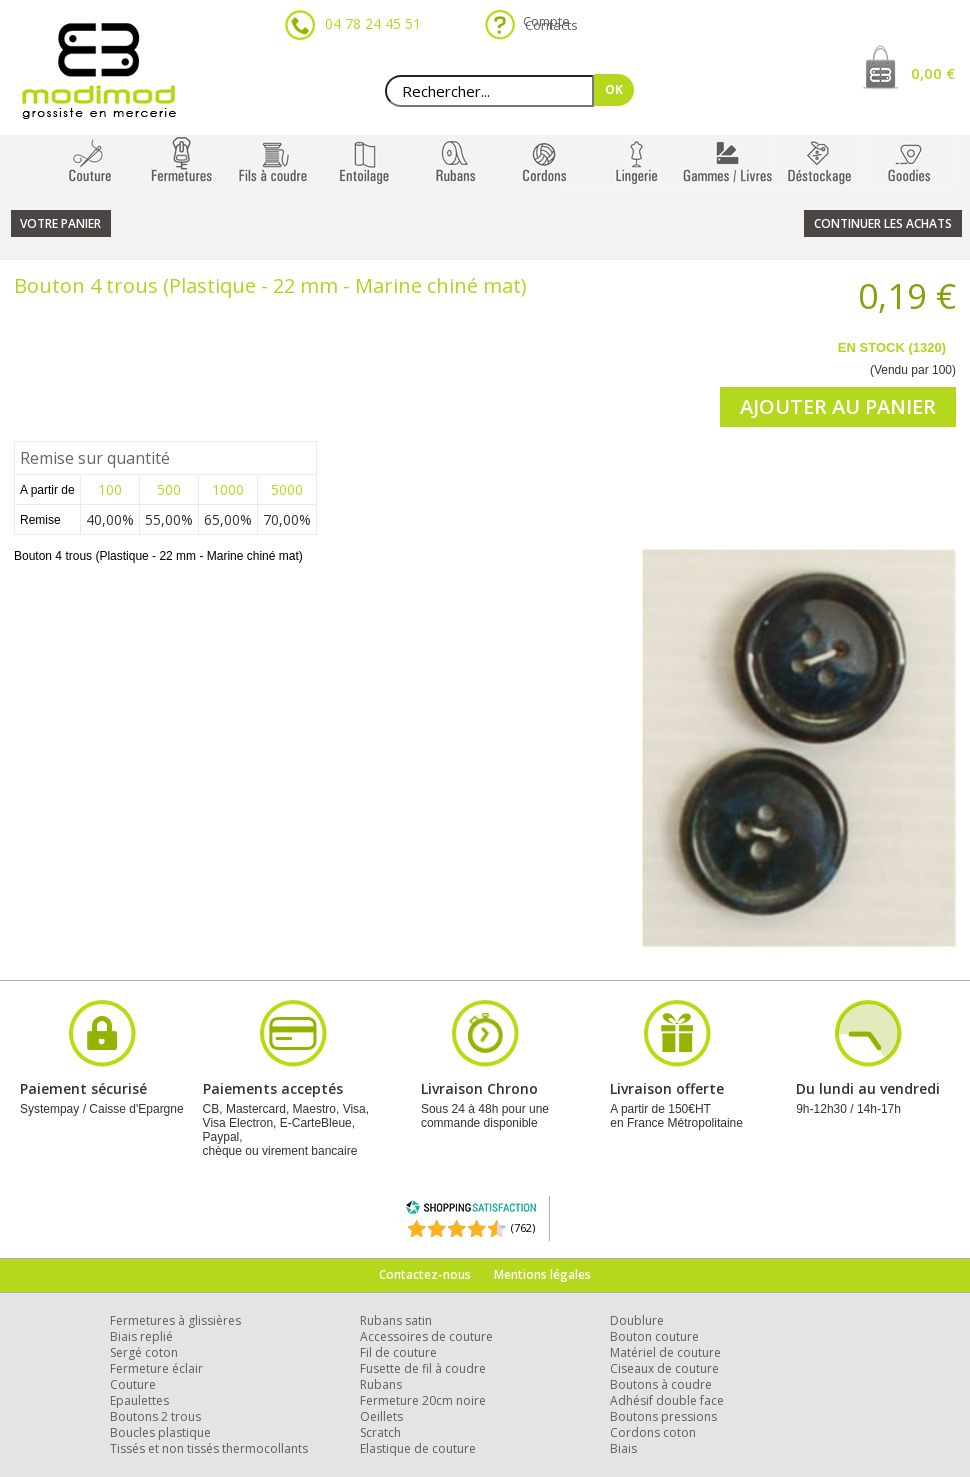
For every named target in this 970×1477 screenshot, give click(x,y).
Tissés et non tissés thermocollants (209, 1448)
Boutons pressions (663, 1416)
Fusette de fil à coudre (423, 1368)
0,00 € (933, 73)
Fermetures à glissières (175, 1320)
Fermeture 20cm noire (423, 1400)
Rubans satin (396, 1320)
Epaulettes (139, 1400)
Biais (623, 1448)
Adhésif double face (667, 1400)
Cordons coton (653, 1432)
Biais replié (141, 1336)
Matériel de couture (665, 1352)
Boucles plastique (160, 1432)
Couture (133, 1384)
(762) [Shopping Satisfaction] (523, 1227)
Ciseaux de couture (664, 1368)
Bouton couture (654, 1336)
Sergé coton (144, 1352)
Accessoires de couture (426, 1336)
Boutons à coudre (661, 1384)
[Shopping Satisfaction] (471, 1210)
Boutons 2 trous (155, 1416)
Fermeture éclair (156, 1368)
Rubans (381, 1384)
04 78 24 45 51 (373, 23)
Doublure (637, 1320)
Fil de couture (398, 1352)
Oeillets (381, 1416)
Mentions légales (542, 1274)
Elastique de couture (418, 1448)
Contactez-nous (425, 1274)
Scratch (380, 1432)
